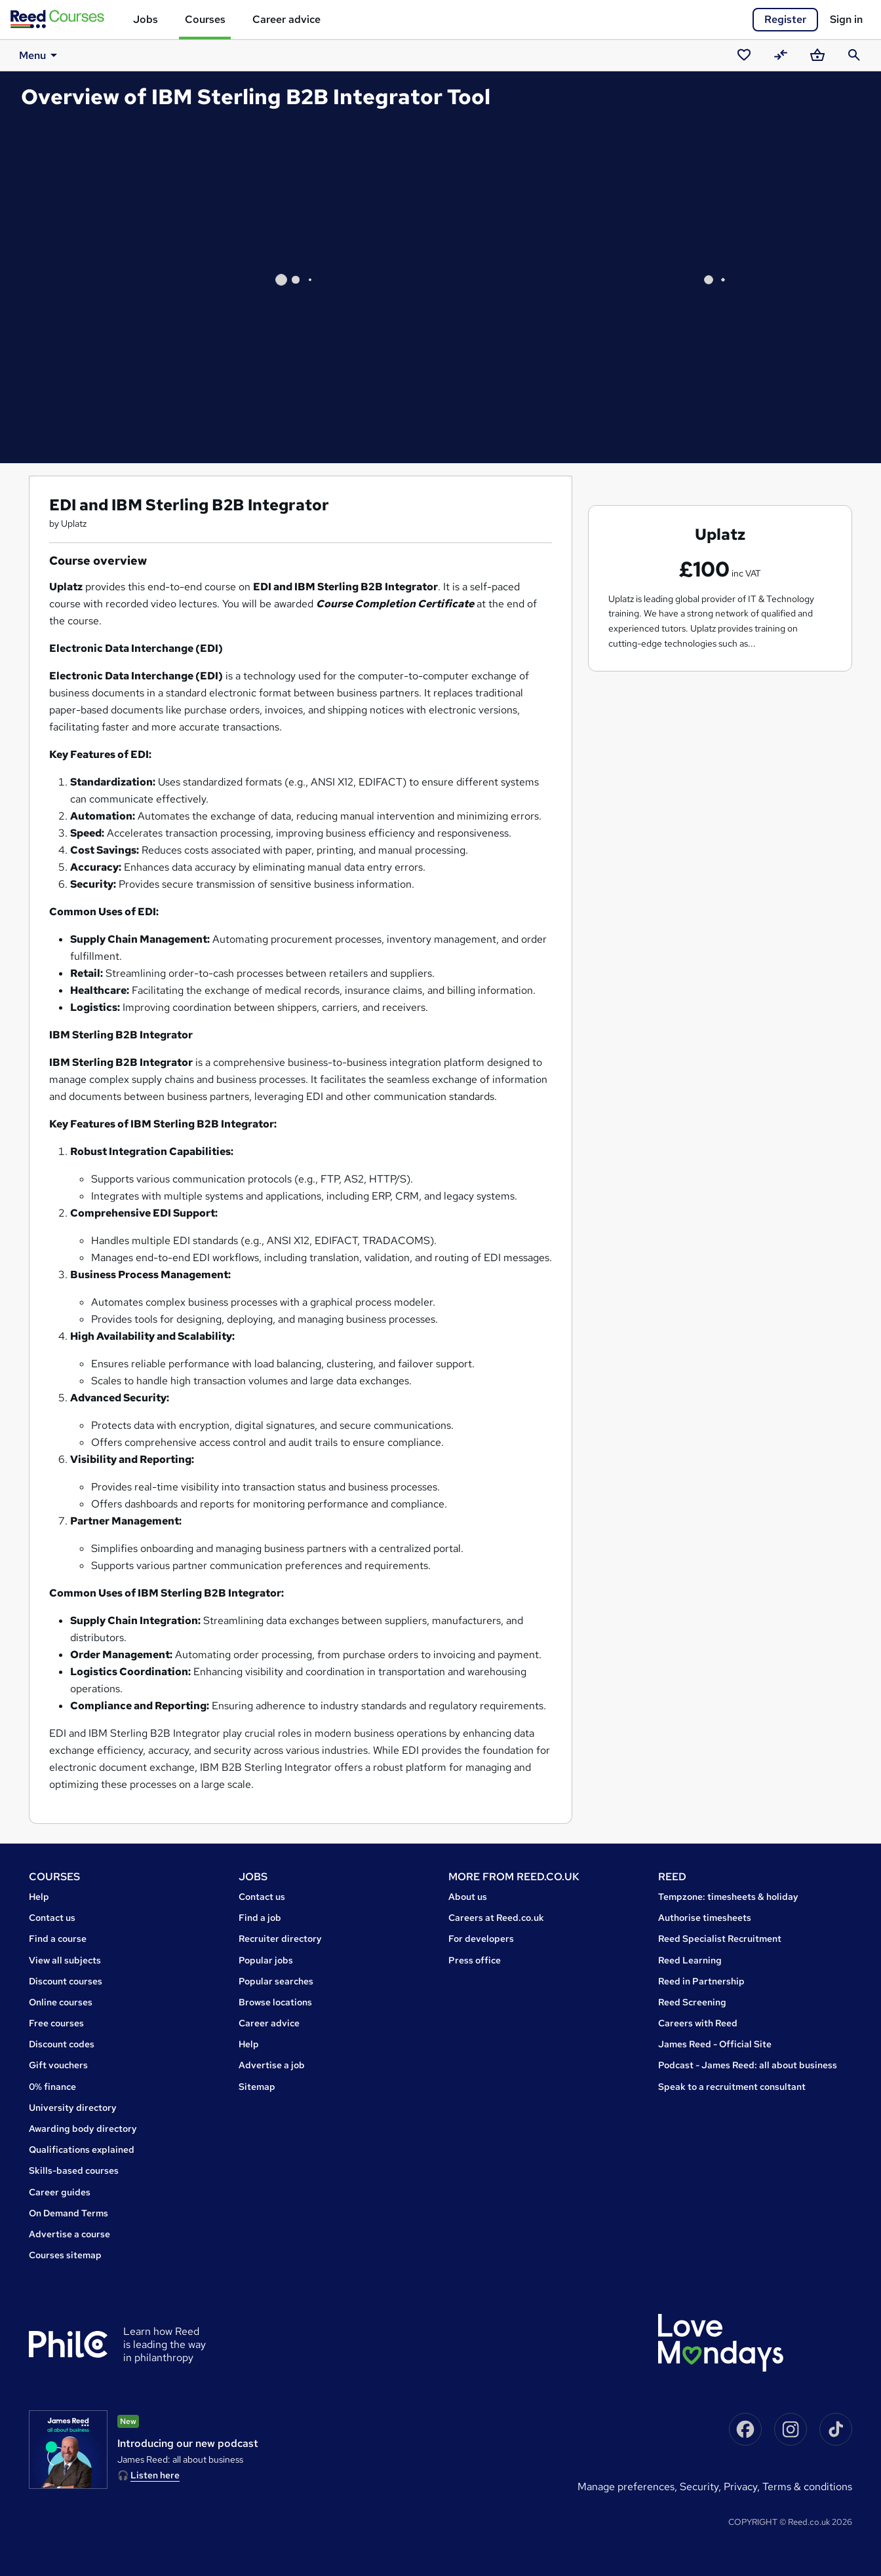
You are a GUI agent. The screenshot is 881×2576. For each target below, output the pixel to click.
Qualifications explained (81, 2149)
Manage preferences (626, 2486)
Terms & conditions (807, 2486)
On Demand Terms (68, 2213)
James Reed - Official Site (715, 2044)
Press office (474, 1960)
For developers (481, 1938)
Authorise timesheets (704, 1917)
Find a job (260, 1917)
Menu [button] (31, 55)
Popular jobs (266, 1960)
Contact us (52, 1917)
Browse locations (275, 2002)
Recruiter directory (280, 1938)
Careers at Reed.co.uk (496, 1917)
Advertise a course (69, 2234)
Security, (702, 2486)
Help (39, 1897)
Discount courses (65, 1981)
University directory (73, 2107)
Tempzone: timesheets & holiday (728, 1897)
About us (467, 1897)
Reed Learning (690, 1960)
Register (785, 19)
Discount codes (61, 2044)
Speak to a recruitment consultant (732, 2087)
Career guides (59, 2192)
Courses (205, 19)
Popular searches (276, 1981)
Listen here (155, 2475)
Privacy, (743, 2486)
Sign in (846, 19)
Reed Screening (692, 2002)
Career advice (286, 19)
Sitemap (257, 2087)
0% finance (52, 2087)
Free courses (56, 2023)
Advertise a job (272, 2065)
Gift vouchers (58, 2065)
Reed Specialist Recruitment (719, 1938)
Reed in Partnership (701, 1981)
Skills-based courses (74, 2170)
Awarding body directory (83, 2128)
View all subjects (65, 1960)
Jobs (145, 19)
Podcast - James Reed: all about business (747, 2065)
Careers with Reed (697, 2023)
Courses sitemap (65, 2255)
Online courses (60, 2002)
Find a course (58, 1938)
